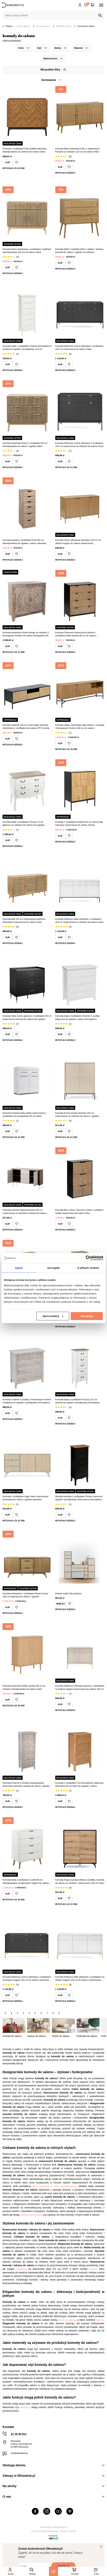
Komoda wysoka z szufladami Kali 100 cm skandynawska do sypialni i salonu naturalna (24, 541)
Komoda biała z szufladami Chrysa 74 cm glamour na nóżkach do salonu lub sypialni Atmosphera (23, 824)
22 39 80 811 (19, 2434)
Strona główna (23, 26)
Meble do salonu (63, 26)
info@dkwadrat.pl (19, 2453)
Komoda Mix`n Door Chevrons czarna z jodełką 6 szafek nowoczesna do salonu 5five (79, 1211)
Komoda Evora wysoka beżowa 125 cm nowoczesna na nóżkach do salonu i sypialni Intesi (77, 1115)
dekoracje (25, 2407)
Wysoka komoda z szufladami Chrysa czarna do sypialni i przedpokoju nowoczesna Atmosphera (78, 1498)
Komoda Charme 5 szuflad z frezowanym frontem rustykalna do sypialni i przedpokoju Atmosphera (27, 1401)
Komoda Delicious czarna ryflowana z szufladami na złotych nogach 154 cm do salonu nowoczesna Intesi (27, 1979)
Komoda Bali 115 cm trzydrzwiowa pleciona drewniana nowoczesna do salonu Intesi (24, 920)
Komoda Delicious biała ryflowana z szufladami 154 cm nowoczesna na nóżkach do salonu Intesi (79, 920)
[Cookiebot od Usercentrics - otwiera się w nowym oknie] (88, 1258)
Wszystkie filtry (53, 69)
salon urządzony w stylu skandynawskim (54, 2186)
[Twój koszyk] (92, 5)
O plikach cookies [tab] (88, 1267)
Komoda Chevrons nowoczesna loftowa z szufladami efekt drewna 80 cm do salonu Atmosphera (75, 634)
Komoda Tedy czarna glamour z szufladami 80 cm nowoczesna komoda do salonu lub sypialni (27, 1017)
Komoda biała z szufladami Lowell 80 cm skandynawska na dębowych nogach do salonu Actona (26, 1881)
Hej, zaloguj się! (80, 5)
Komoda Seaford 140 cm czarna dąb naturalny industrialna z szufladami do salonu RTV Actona (26, 726)
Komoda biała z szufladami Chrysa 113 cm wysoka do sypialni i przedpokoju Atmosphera (77, 1401)
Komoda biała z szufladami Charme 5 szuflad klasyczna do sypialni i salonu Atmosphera (77, 1017)
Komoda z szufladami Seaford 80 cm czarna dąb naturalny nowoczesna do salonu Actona (79, 823)
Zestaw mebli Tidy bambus (68, 1593)
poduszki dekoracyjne (31, 2215)
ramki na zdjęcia (67, 2320)
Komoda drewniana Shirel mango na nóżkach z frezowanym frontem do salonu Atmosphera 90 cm (26, 634)
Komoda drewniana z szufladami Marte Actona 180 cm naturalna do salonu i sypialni (25, 1595)
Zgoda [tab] (19, 1267)
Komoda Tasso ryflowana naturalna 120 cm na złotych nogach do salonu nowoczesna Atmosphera (78, 542)
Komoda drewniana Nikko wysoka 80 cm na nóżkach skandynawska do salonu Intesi (24, 1687)
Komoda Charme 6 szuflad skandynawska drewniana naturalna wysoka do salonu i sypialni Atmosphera (26, 1785)
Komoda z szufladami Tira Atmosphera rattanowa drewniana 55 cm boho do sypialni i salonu (79, 1784)
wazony (100, 2320)
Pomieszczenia (43, 26)
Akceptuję (87, 1316)
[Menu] (53, 2571)
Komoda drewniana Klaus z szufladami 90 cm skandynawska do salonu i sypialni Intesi (25, 444)
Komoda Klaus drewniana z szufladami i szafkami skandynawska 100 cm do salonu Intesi (27, 250)
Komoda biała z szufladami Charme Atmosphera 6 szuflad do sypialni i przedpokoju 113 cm (27, 347)
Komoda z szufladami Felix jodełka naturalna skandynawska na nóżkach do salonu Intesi (24, 150)
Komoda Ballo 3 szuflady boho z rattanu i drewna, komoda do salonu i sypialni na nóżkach (79, 250)
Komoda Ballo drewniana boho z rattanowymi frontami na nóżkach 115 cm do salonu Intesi (77, 150)
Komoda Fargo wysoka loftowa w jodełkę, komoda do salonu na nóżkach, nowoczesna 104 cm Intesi (79, 1881)
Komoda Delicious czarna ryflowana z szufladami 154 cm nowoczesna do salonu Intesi (79, 347)
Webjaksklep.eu (60, 2527)
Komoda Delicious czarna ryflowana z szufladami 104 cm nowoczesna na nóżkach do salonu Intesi (79, 444)
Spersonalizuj (53, 1316)
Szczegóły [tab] (53, 1267)
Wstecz (7, 26)
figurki (94, 2269)
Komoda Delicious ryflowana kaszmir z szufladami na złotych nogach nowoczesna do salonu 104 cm (79, 1687)
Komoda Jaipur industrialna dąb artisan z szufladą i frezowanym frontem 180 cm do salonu (79, 726)
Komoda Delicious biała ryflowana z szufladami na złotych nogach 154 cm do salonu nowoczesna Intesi (79, 1979)
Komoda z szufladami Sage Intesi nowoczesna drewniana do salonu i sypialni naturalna (25, 1498)
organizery (21, 2269)
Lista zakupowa (88, 4)
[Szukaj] (100, 15)
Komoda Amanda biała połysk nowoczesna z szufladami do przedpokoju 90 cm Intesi (24, 1114)
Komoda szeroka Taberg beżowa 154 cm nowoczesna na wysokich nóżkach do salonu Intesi (25, 1212)
